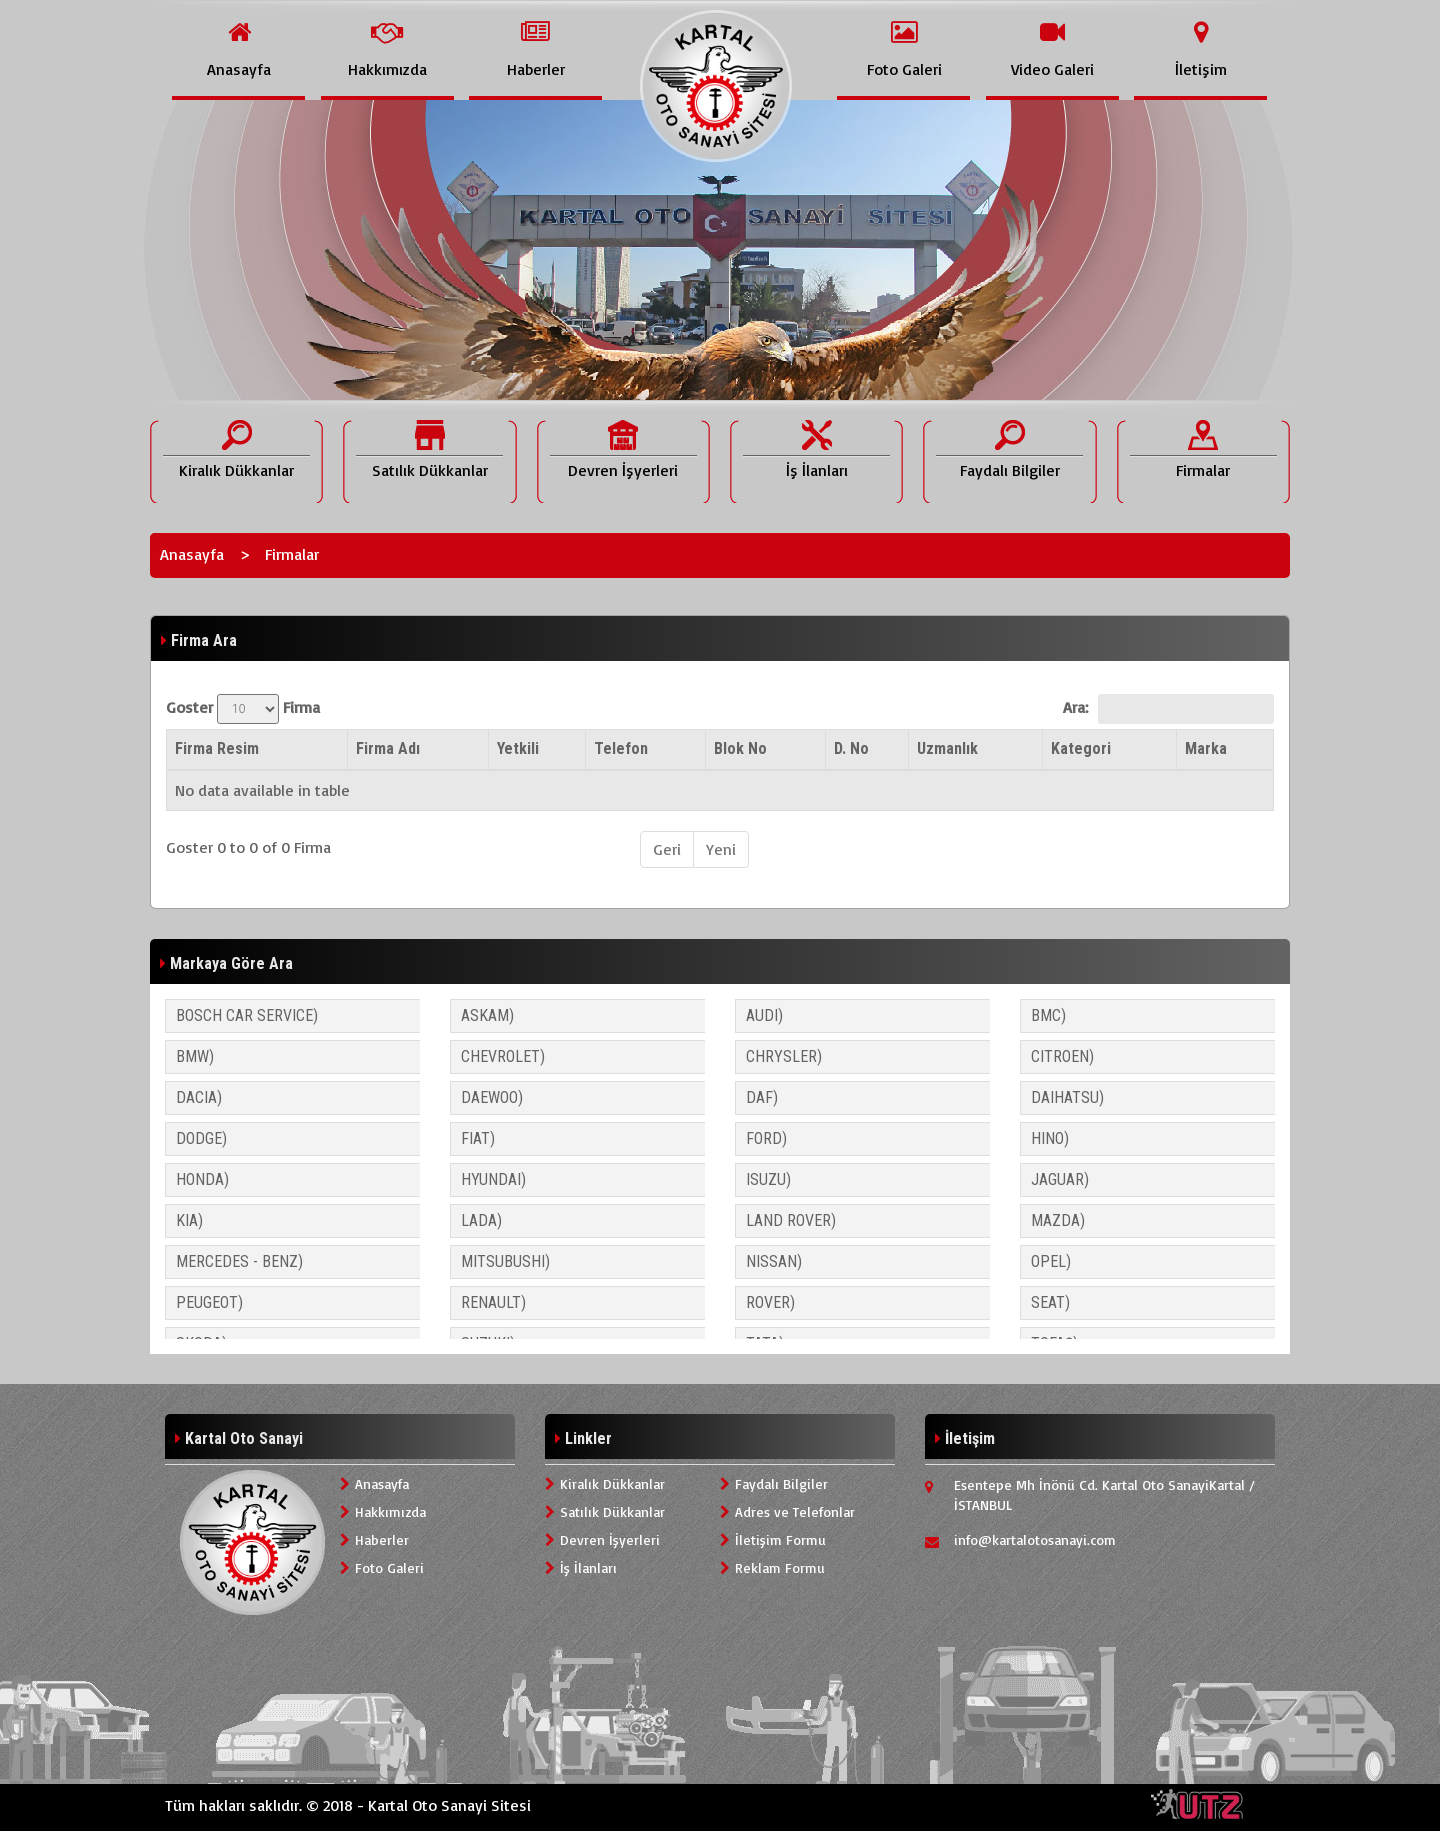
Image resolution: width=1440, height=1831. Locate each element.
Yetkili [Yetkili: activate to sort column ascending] (518, 748)
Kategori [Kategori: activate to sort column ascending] (1081, 748)
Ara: (1168, 709)
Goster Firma (243, 709)
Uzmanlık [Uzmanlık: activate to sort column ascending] (947, 748)
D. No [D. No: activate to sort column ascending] (851, 748)
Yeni (721, 849)
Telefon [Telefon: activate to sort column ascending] (621, 748)
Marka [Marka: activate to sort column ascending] (1206, 748)
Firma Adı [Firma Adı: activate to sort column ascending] (388, 748)
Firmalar (292, 554)
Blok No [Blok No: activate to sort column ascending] (740, 748)
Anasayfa (192, 554)
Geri (667, 849)
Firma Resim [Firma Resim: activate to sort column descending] (217, 748)
